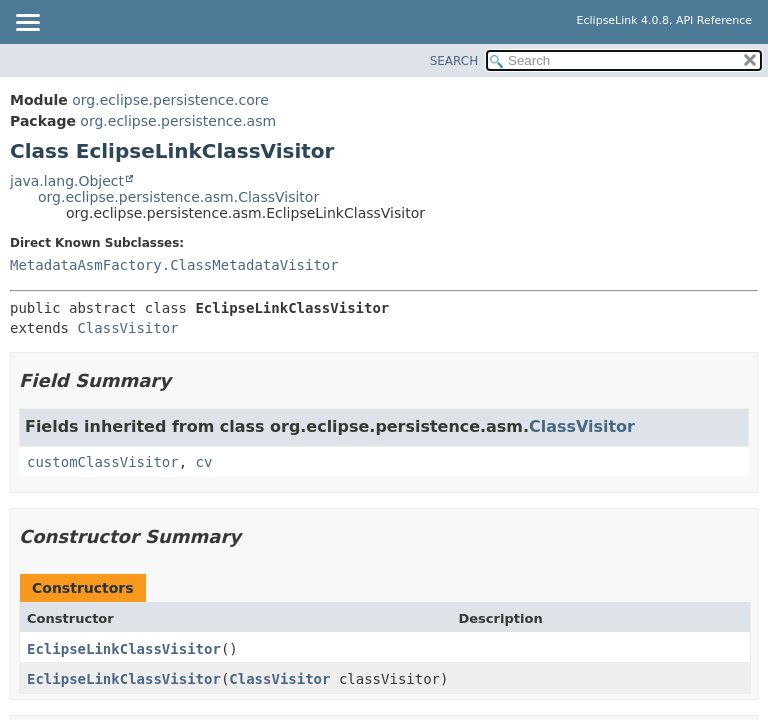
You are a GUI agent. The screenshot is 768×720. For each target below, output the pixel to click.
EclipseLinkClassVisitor (124, 649)
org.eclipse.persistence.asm (178, 121)
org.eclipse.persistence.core (170, 100)
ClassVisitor (127, 328)
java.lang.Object (67, 181)
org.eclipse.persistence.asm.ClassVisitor (178, 197)
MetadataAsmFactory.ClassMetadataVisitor (174, 265)
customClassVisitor (103, 462)
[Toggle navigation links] (27, 24)
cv (204, 462)
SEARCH (454, 61)
